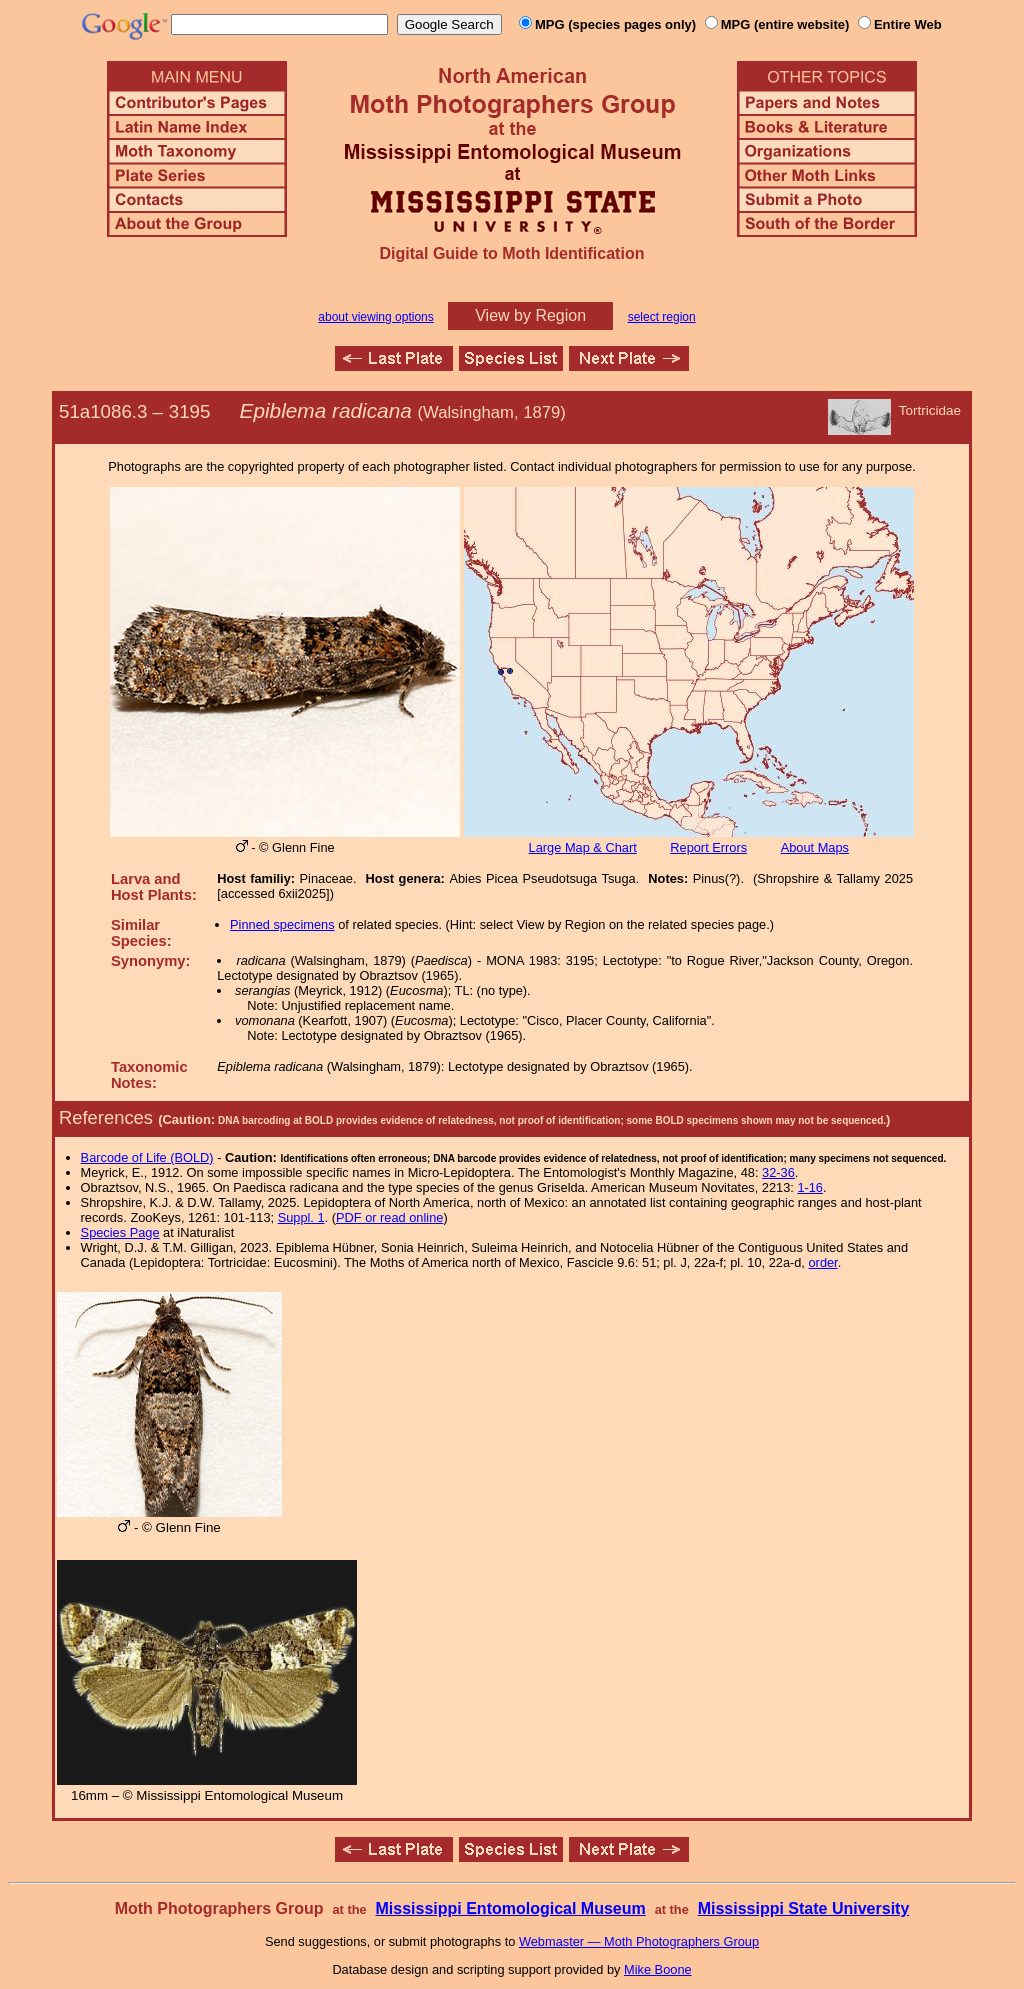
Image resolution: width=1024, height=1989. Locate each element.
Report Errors (708, 847)
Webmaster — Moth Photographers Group (639, 1941)
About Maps (815, 847)
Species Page (120, 1232)
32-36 (778, 1172)
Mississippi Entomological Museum (510, 1908)
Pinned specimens (282, 924)
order (823, 1262)
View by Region (530, 315)
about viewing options (375, 317)
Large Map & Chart (583, 847)
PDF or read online (389, 1217)
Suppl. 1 (301, 1217)
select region (662, 317)
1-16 (810, 1187)
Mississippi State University (804, 1908)
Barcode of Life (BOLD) (147, 1157)
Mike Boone (658, 1969)
